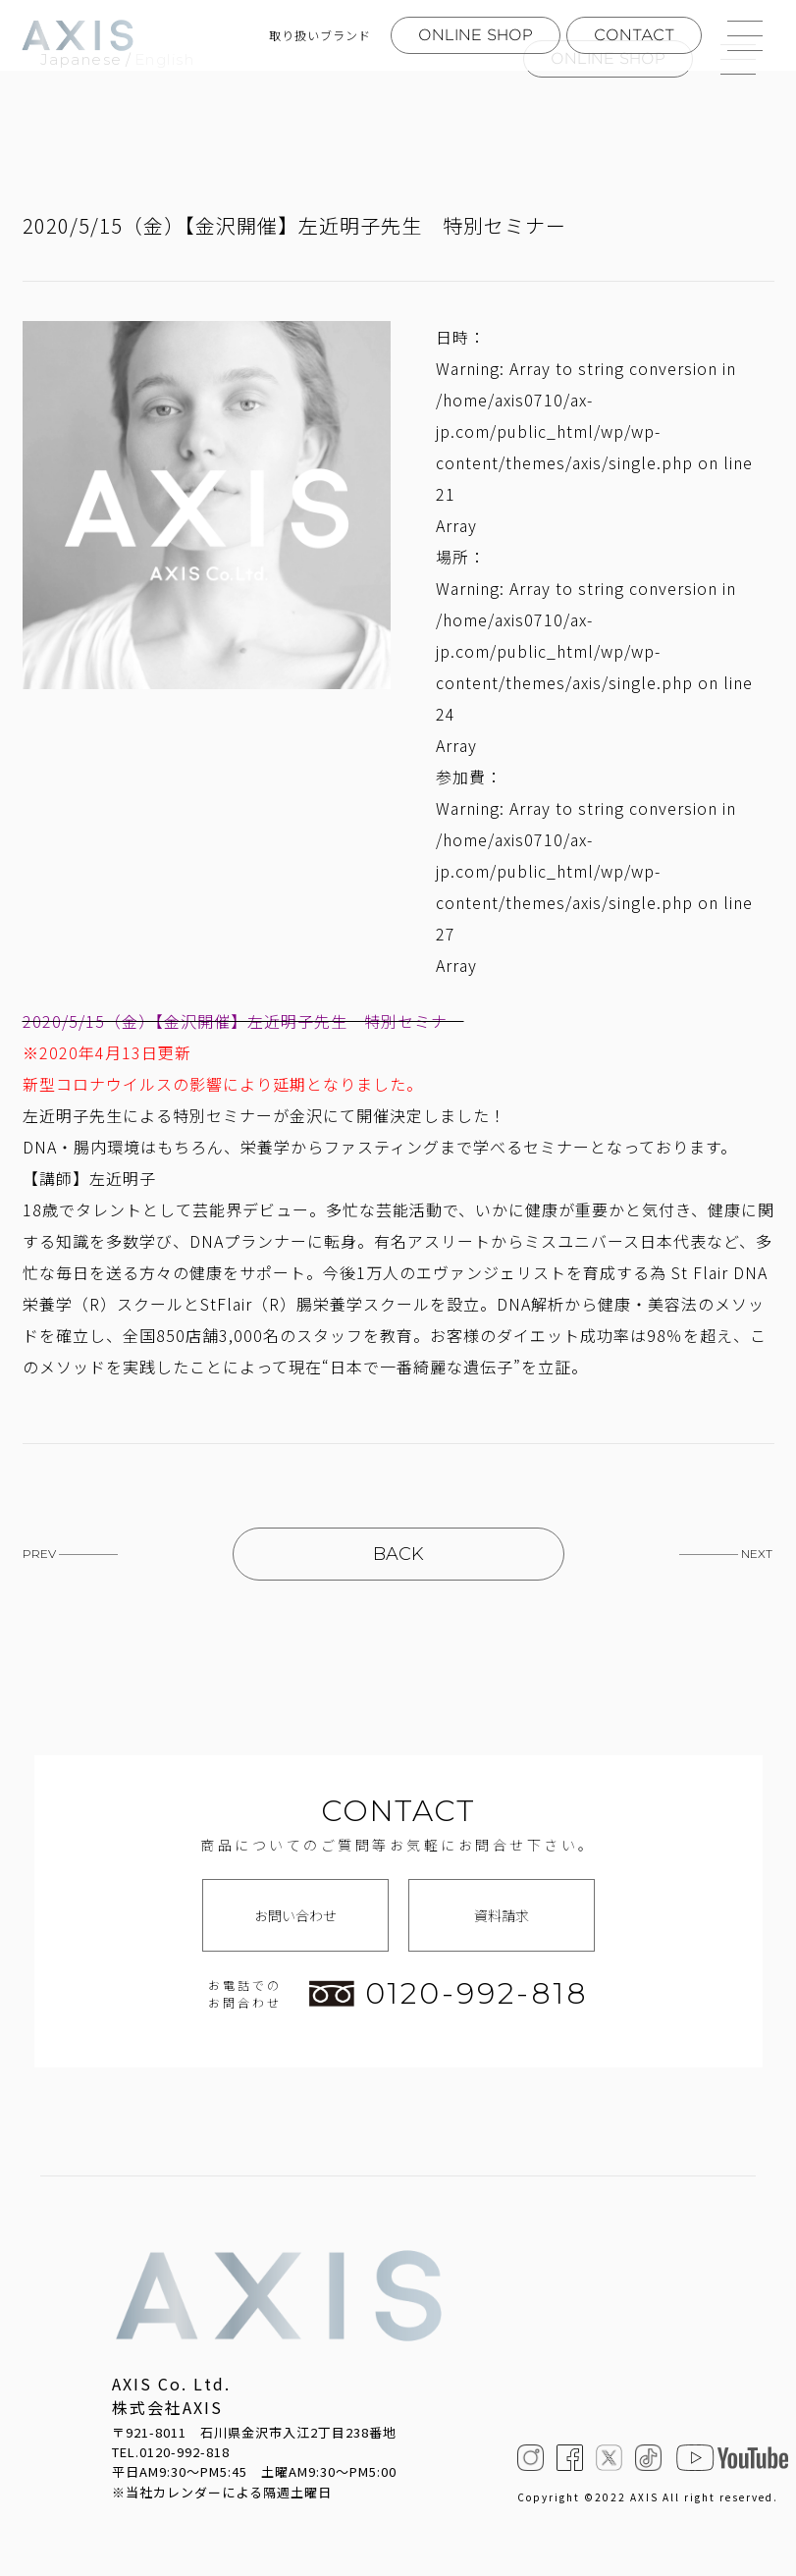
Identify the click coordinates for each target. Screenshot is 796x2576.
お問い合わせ (295, 1915)
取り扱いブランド (320, 35)
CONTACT (634, 35)
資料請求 (501, 1915)
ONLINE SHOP (475, 35)
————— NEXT (725, 1554)
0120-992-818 (448, 1994)
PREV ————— (70, 1554)
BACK (398, 1554)
